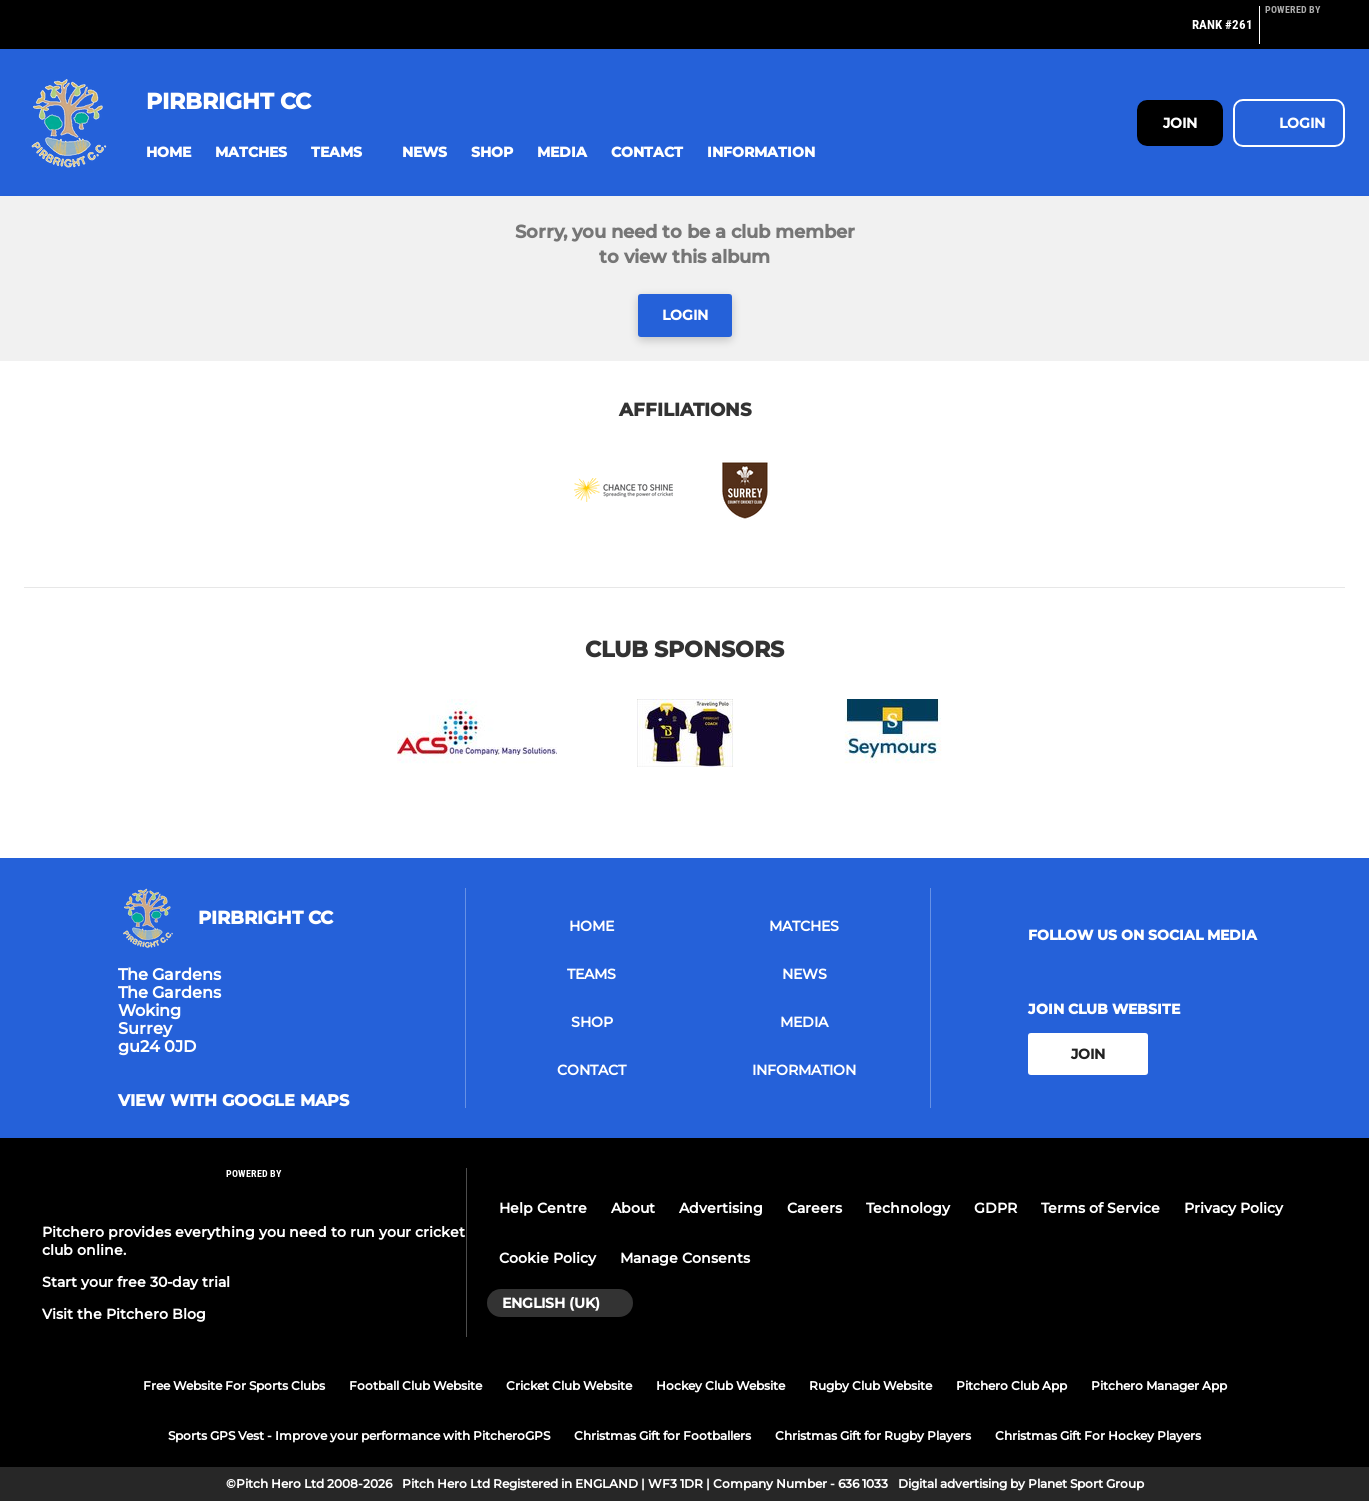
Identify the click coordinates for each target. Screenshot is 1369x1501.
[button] (168, 152)
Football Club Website (415, 1385)
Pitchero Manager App (1159, 1385)
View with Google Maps (233, 1101)
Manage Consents (685, 1258)
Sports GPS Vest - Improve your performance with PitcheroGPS (359, 1435)
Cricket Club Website (569, 1385)
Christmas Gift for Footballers (662, 1435)
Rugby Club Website (870, 1385)
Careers (814, 1208)
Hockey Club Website (720, 1385)
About (633, 1208)
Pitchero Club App (1011, 1385)
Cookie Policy (547, 1258)
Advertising (721, 1208)
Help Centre (543, 1208)
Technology (908, 1208)
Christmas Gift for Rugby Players (873, 1435)
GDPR (995, 1208)
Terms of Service (1100, 1208)
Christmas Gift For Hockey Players (1098, 1435)
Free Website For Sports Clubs (234, 1385)
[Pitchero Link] (1305, 33)
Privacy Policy (1233, 1208)
